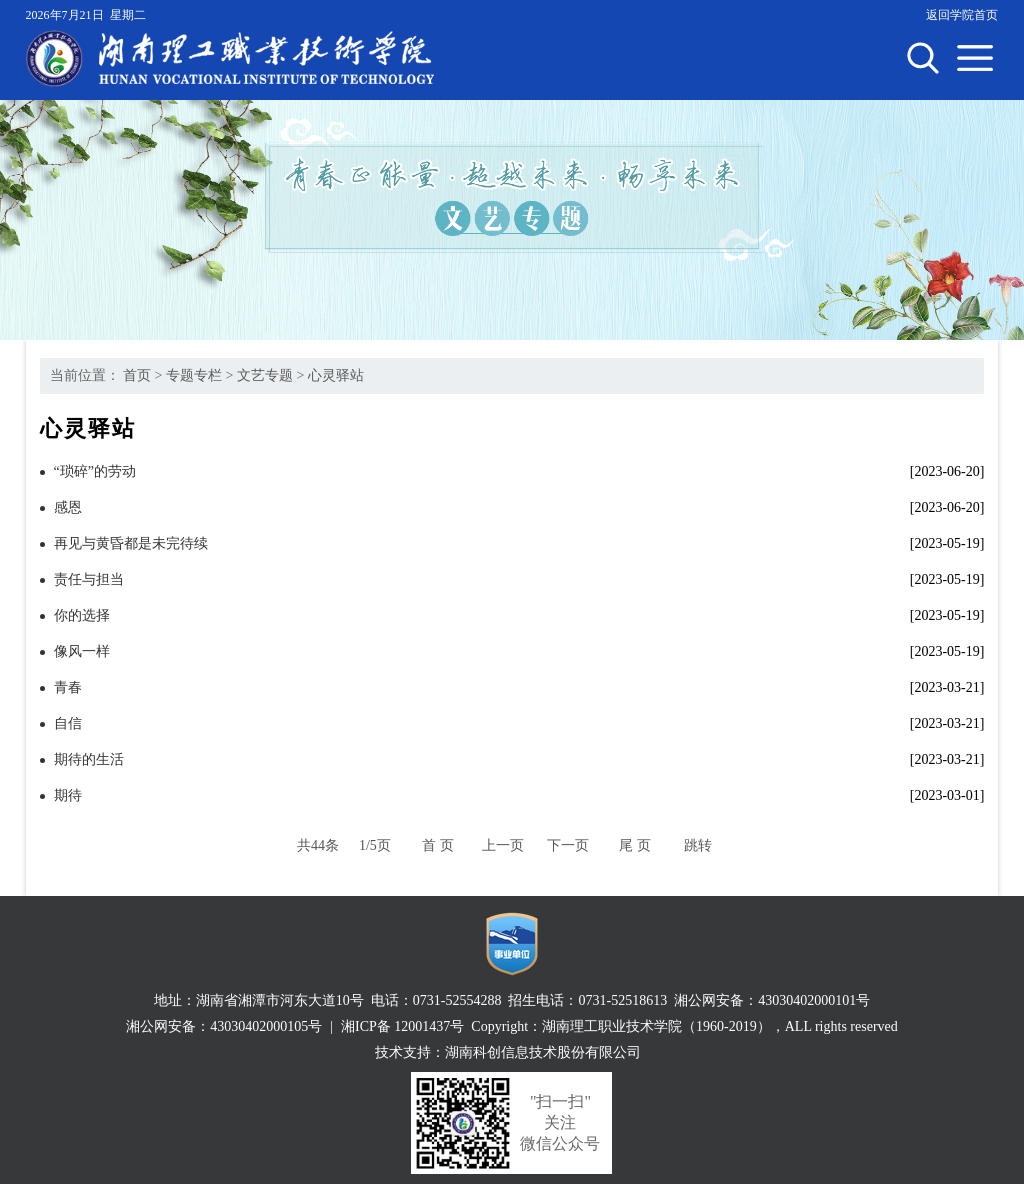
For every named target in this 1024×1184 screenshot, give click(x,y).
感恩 (68, 507)
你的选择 (82, 615)
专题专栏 (194, 375)
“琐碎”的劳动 (95, 471)
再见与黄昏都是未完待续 (131, 543)
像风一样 (82, 651)
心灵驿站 (336, 375)
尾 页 (635, 845)
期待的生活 (89, 759)
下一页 (568, 845)
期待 (68, 795)
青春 (68, 687)
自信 (68, 723)
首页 (137, 375)
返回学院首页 (962, 15)
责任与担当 (89, 579)
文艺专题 (265, 375)
